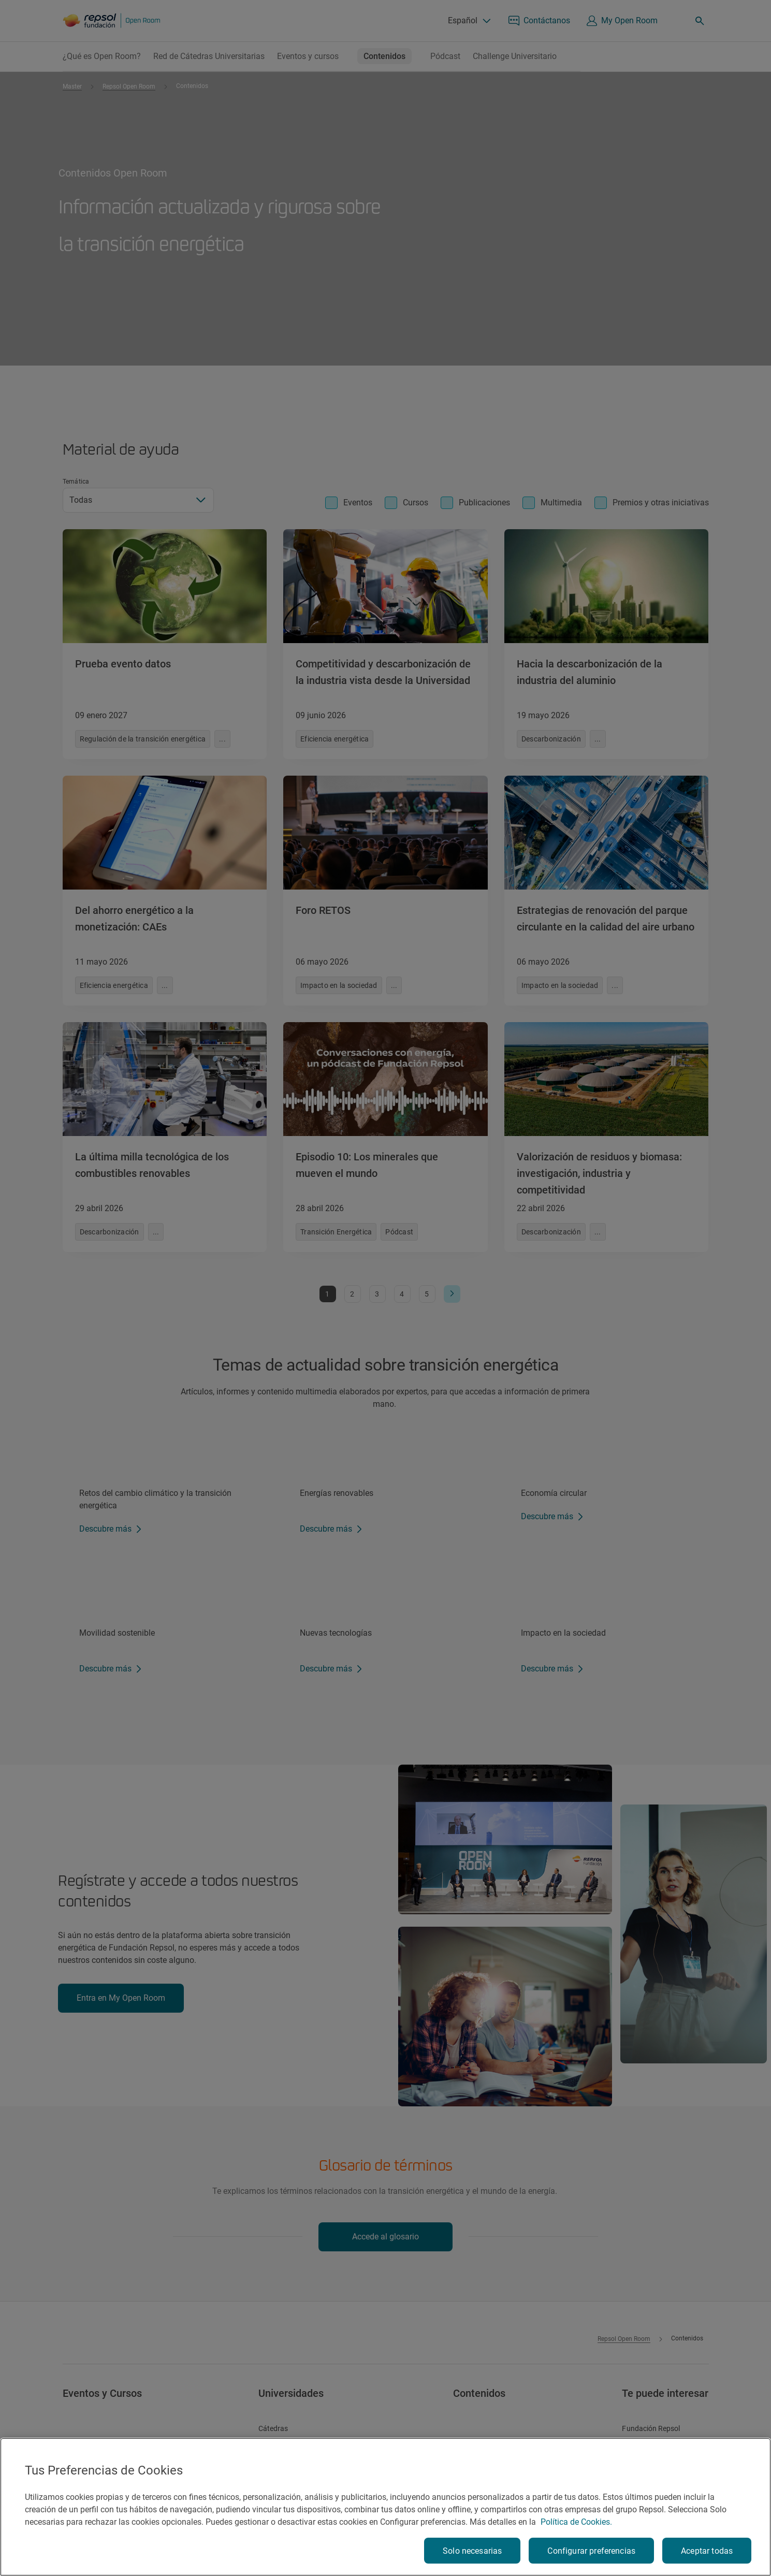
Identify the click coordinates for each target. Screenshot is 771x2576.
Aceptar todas (707, 2551)
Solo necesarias (472, 2551)
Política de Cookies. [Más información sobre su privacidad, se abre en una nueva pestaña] (576, 2522)
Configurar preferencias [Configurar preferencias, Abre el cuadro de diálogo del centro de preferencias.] (591, 2551)
